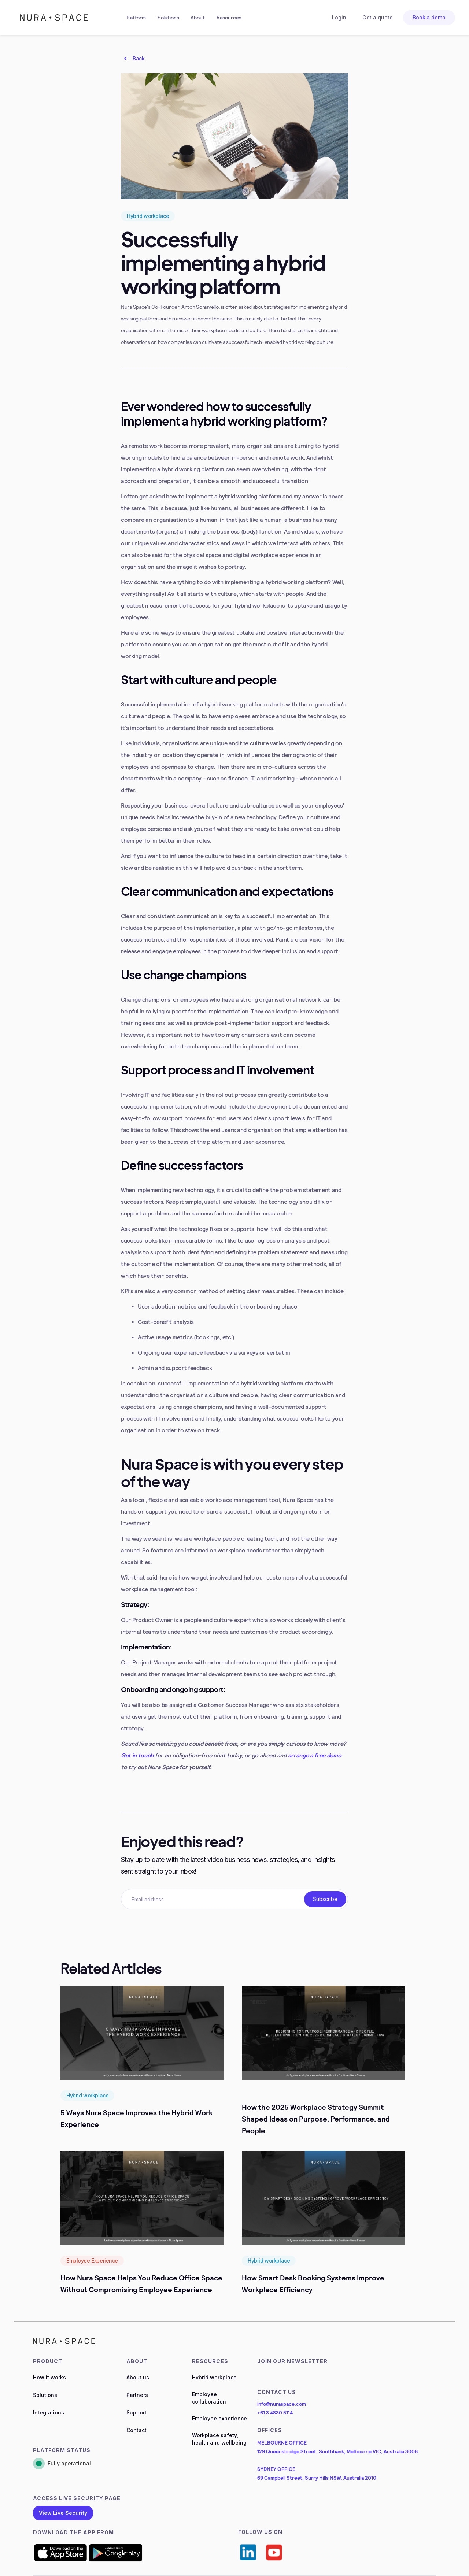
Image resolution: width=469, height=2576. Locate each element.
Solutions (168, 17)
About (197, 17)
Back (139, 58)
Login (339, 17)
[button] (136, 17)
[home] (54, 17)
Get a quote (377, 17)
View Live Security (63, 2513)
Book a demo (429, 17)
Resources (229, 17)
